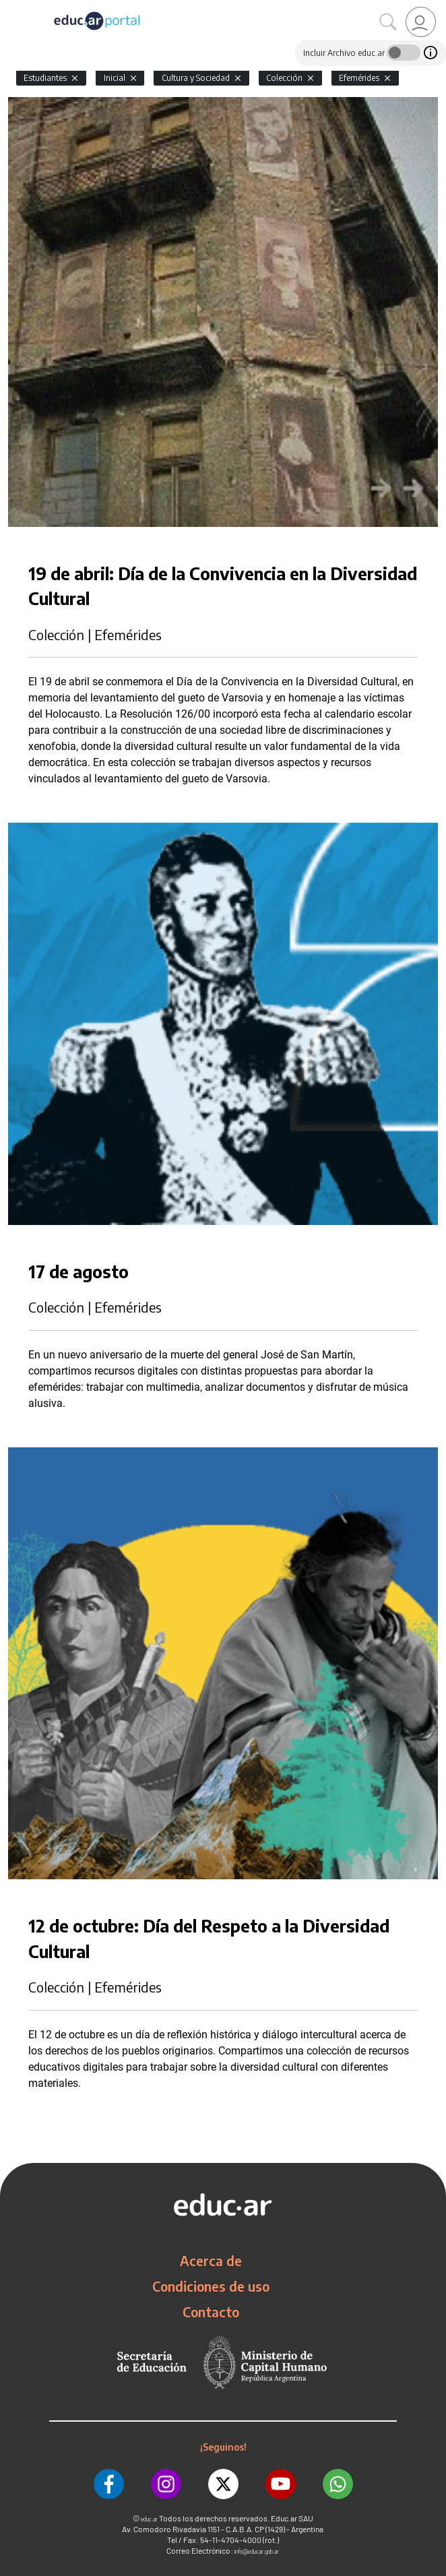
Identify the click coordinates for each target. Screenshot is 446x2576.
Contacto (211, 2312)
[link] (421, 22)
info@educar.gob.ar (256, 2551)
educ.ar (149, 2519)
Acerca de (211, 2261)
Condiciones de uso (210, 2286)
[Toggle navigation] (12, 7)
